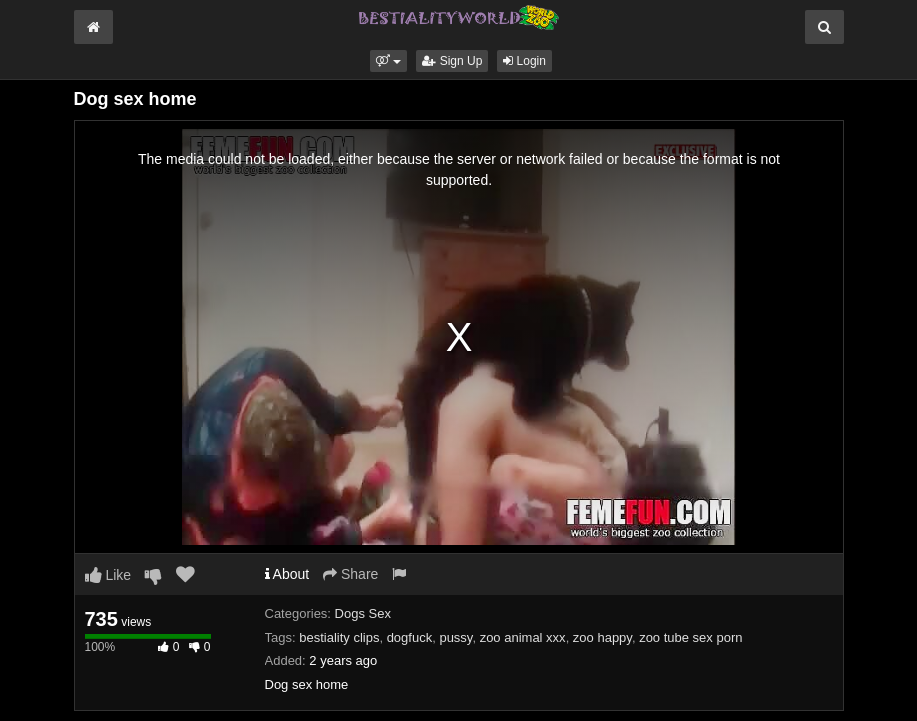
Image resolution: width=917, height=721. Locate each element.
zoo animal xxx (523, 637)
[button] (388, 61)
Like (108, 575)
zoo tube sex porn (690, 637)
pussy (455, 637)
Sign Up (452, 61)
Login (524, 61)
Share (350, 574)
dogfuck (410, 637)
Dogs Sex (363, 613)
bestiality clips (339, 637)
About (287, 574)
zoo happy (602, 637)
